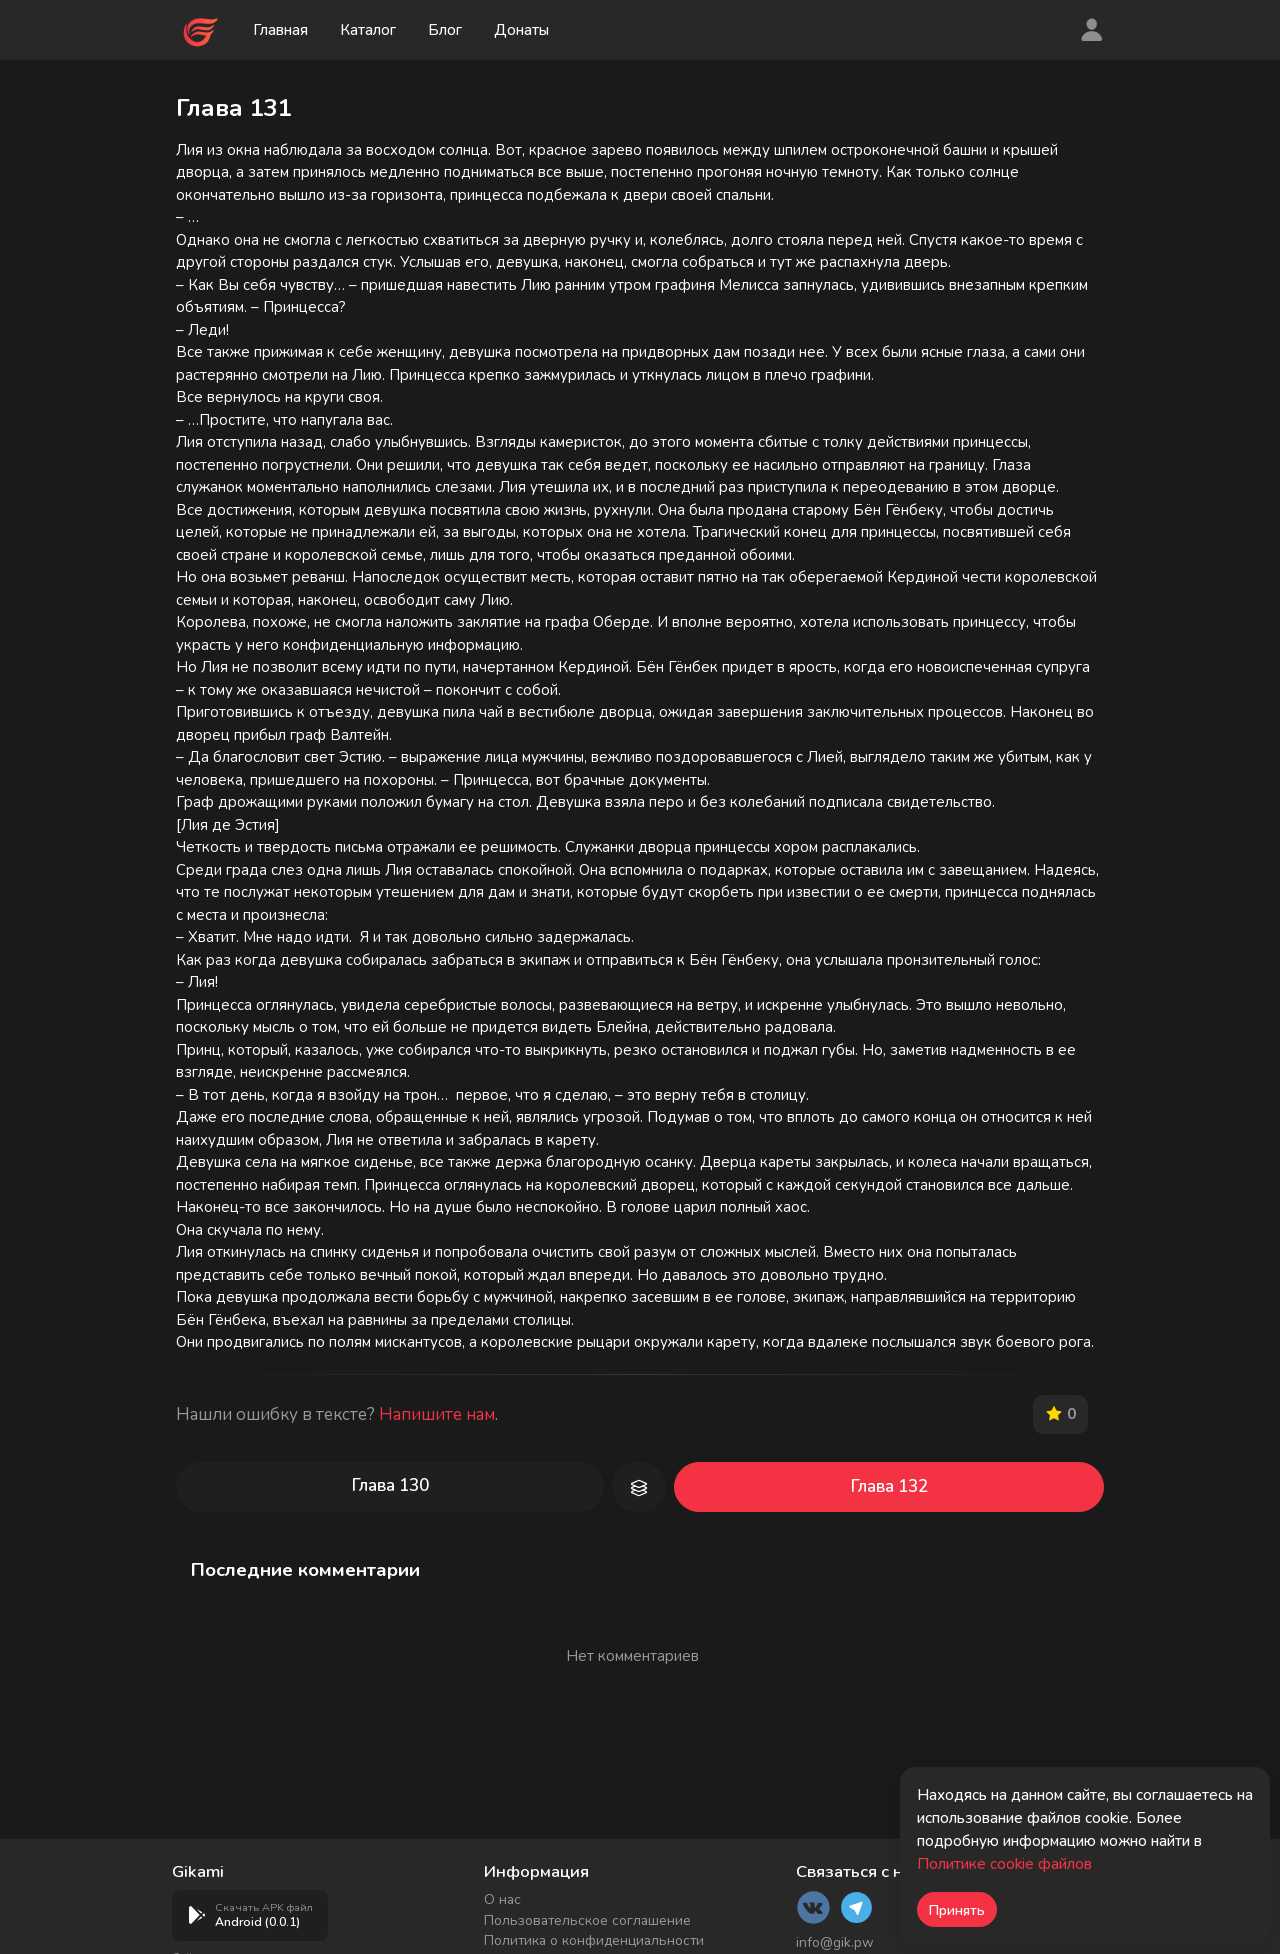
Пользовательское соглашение (587, 1920)
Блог (445, 30)
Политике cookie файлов (1004, 1864)
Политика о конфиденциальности (594, 1940)
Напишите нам (437, 1414)
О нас (502, 1899)
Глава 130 (390, 1485)
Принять (957, 1910)
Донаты (522, 30)
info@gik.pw (835, 1942)
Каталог (368, 30)
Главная (280, 30)
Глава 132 (889, 1486)
